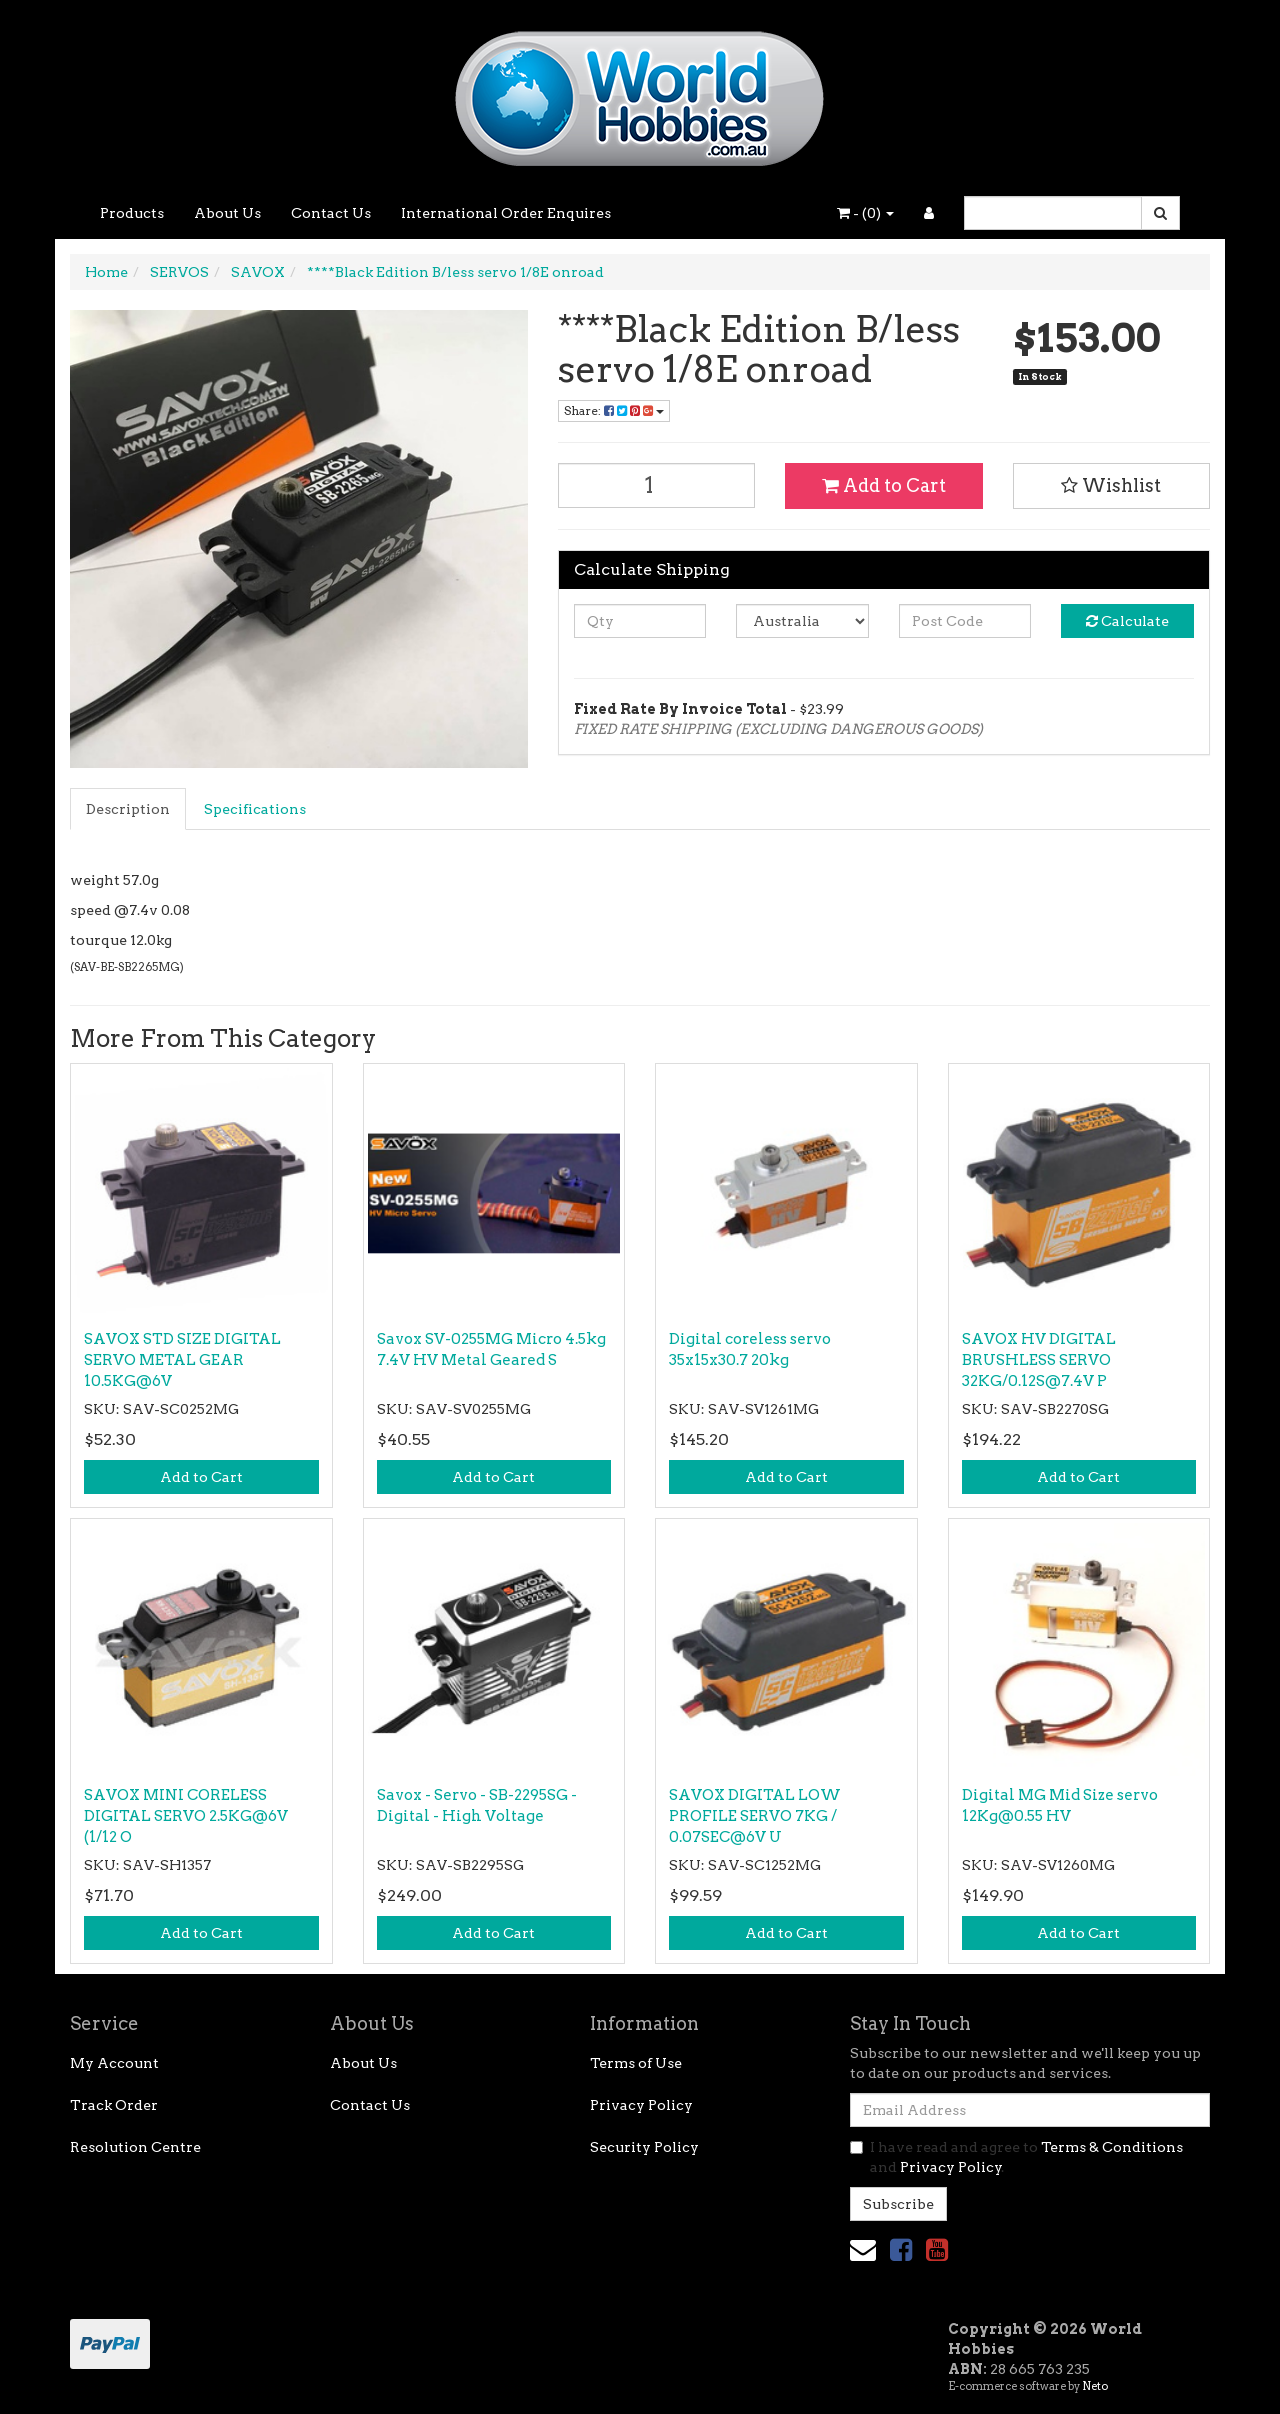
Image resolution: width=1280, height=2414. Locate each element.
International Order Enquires (506, 213)
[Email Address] (1030, 2110)
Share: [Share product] (614, 410)
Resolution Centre (135, 2147)
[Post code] (965, 621)
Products (132, 213)
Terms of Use (636, 2063)
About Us (227, 213)
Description (128, 809)
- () (865, 213)
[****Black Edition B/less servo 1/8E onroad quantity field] (657, 485)
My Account (114, 2063)
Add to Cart (884, 485)
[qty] (640, 621)
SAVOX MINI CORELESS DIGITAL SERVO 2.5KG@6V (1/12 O (186, 1816)
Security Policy (644, 2147)
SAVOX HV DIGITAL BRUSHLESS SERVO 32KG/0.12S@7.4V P (1039, 1360)
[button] (1112, 486)
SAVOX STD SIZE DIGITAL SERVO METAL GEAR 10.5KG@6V (182, 1360)
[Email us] (863, 2249)
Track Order (114, 2105)
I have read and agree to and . (1016, 2157)
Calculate (1127, 621)
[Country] (802, 621)
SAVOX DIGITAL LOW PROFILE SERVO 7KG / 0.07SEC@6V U (755, 1816)
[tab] (129, 809)
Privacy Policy (641, 2105)
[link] (901, 2249)
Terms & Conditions (1112, 2147)
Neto (1095, 2386)
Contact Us (331, 213)
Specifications (255, 809)
